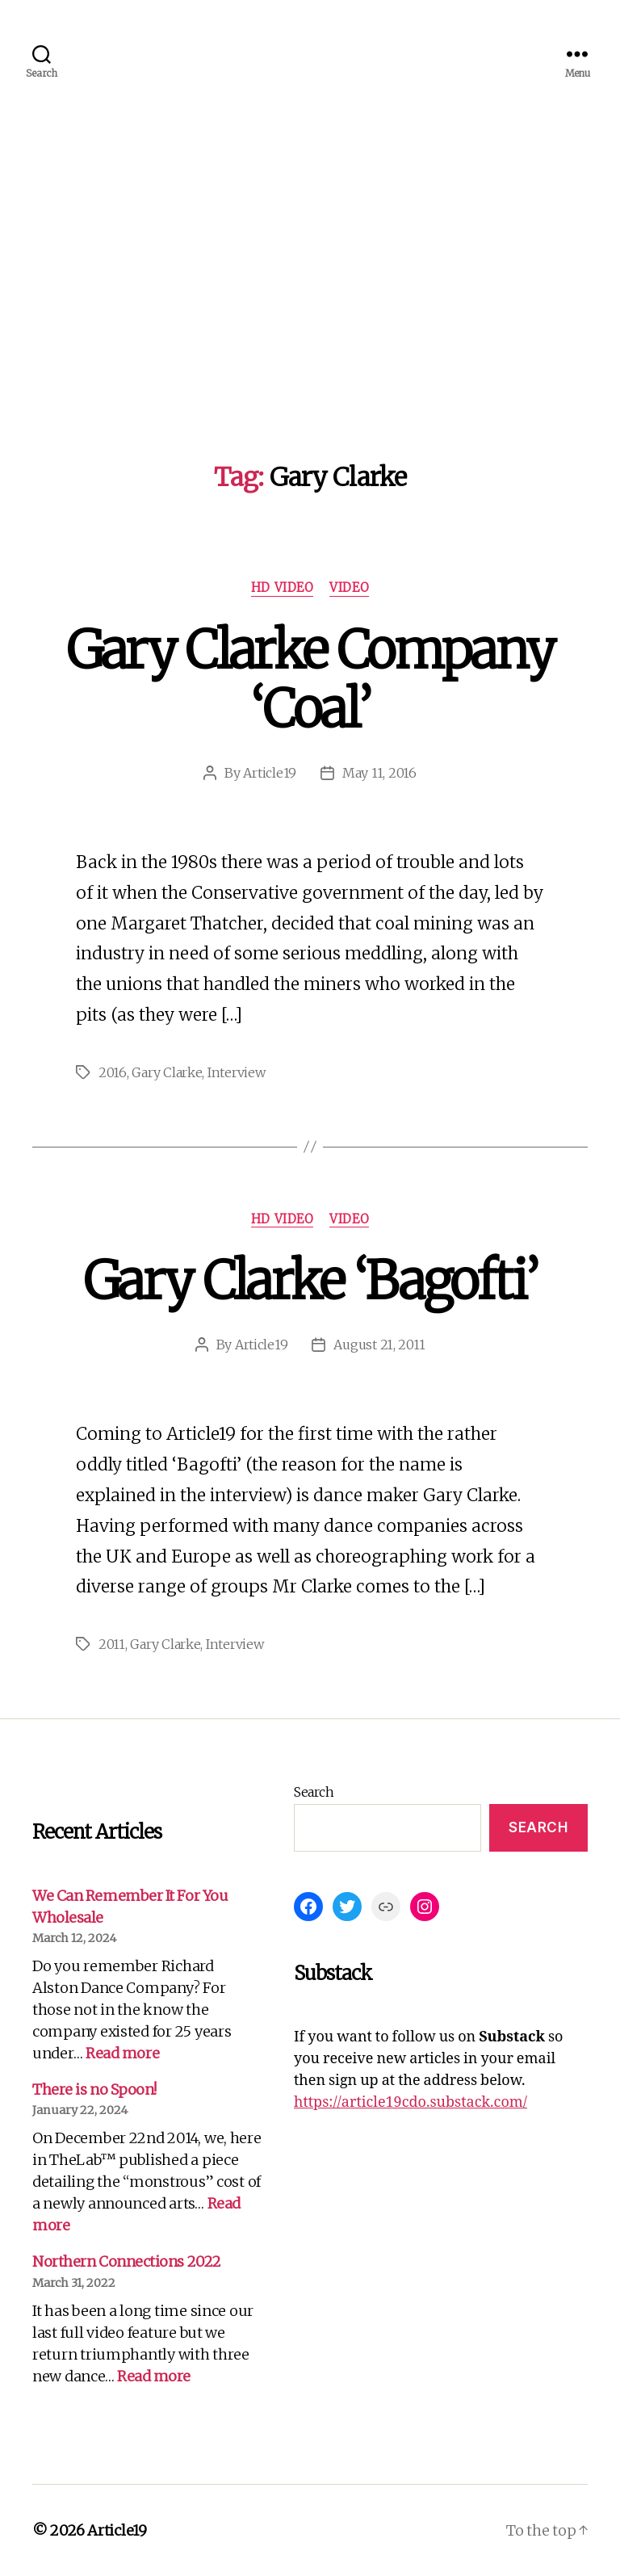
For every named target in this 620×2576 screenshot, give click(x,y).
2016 (112, 1072)
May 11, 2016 (379, 773)
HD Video (282, 588)
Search (313, 1792)
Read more (122, 2053)
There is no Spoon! (94, 2089)
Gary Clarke (167, 1072)
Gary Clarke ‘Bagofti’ (310, 1280)
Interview (236, 1072)
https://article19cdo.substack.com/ (410, 2102)
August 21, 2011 (379, 1344)
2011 (111, 1644)
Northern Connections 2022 (126, 2261)
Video (349, 588)
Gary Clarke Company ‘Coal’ (310, 679)
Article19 (269, 773)
